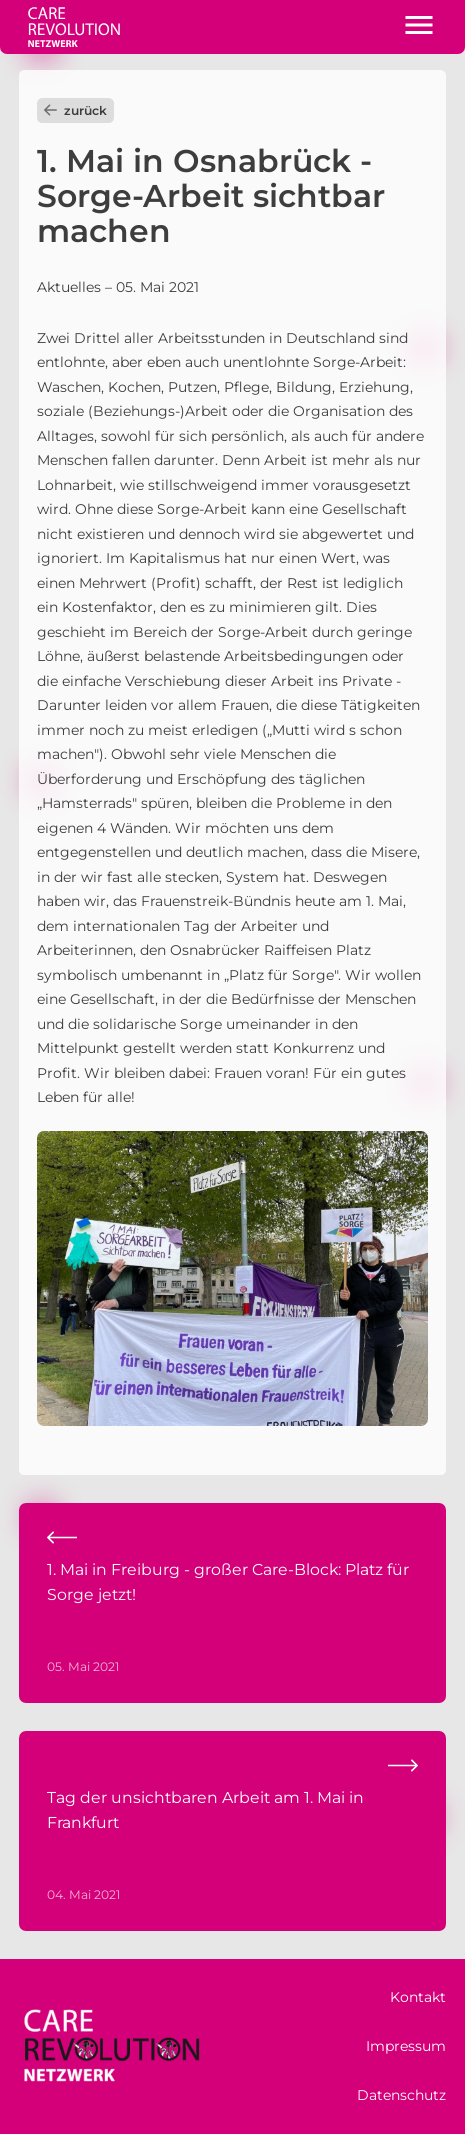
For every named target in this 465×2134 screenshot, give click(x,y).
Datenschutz (401, 2095)
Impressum (406, 2046)
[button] (419, 27)
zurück (75, 110)
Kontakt (418, 1997)
